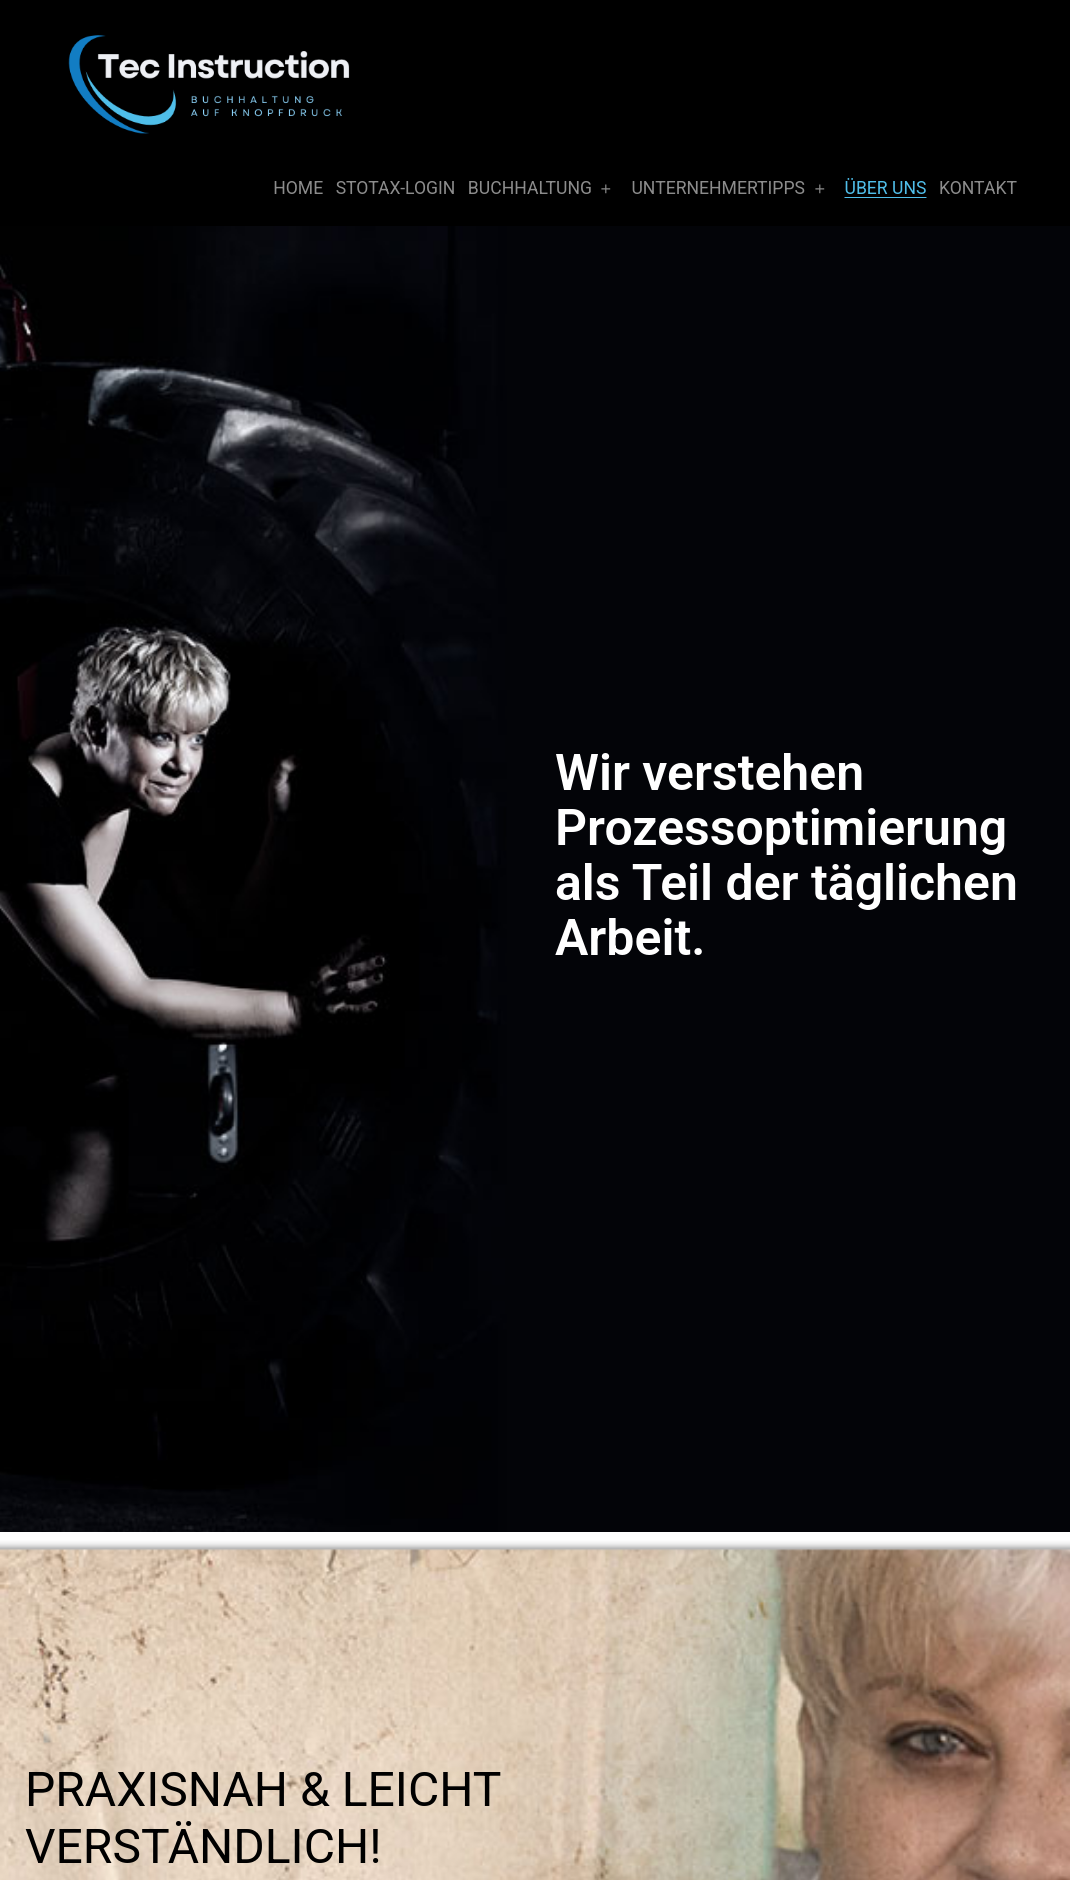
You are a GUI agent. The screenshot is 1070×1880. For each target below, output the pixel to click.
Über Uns (885, 188)
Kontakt (978, 188)
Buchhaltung (530, 188)
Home (298, 188)
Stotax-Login (396, 188)
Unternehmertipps (718, 188)
